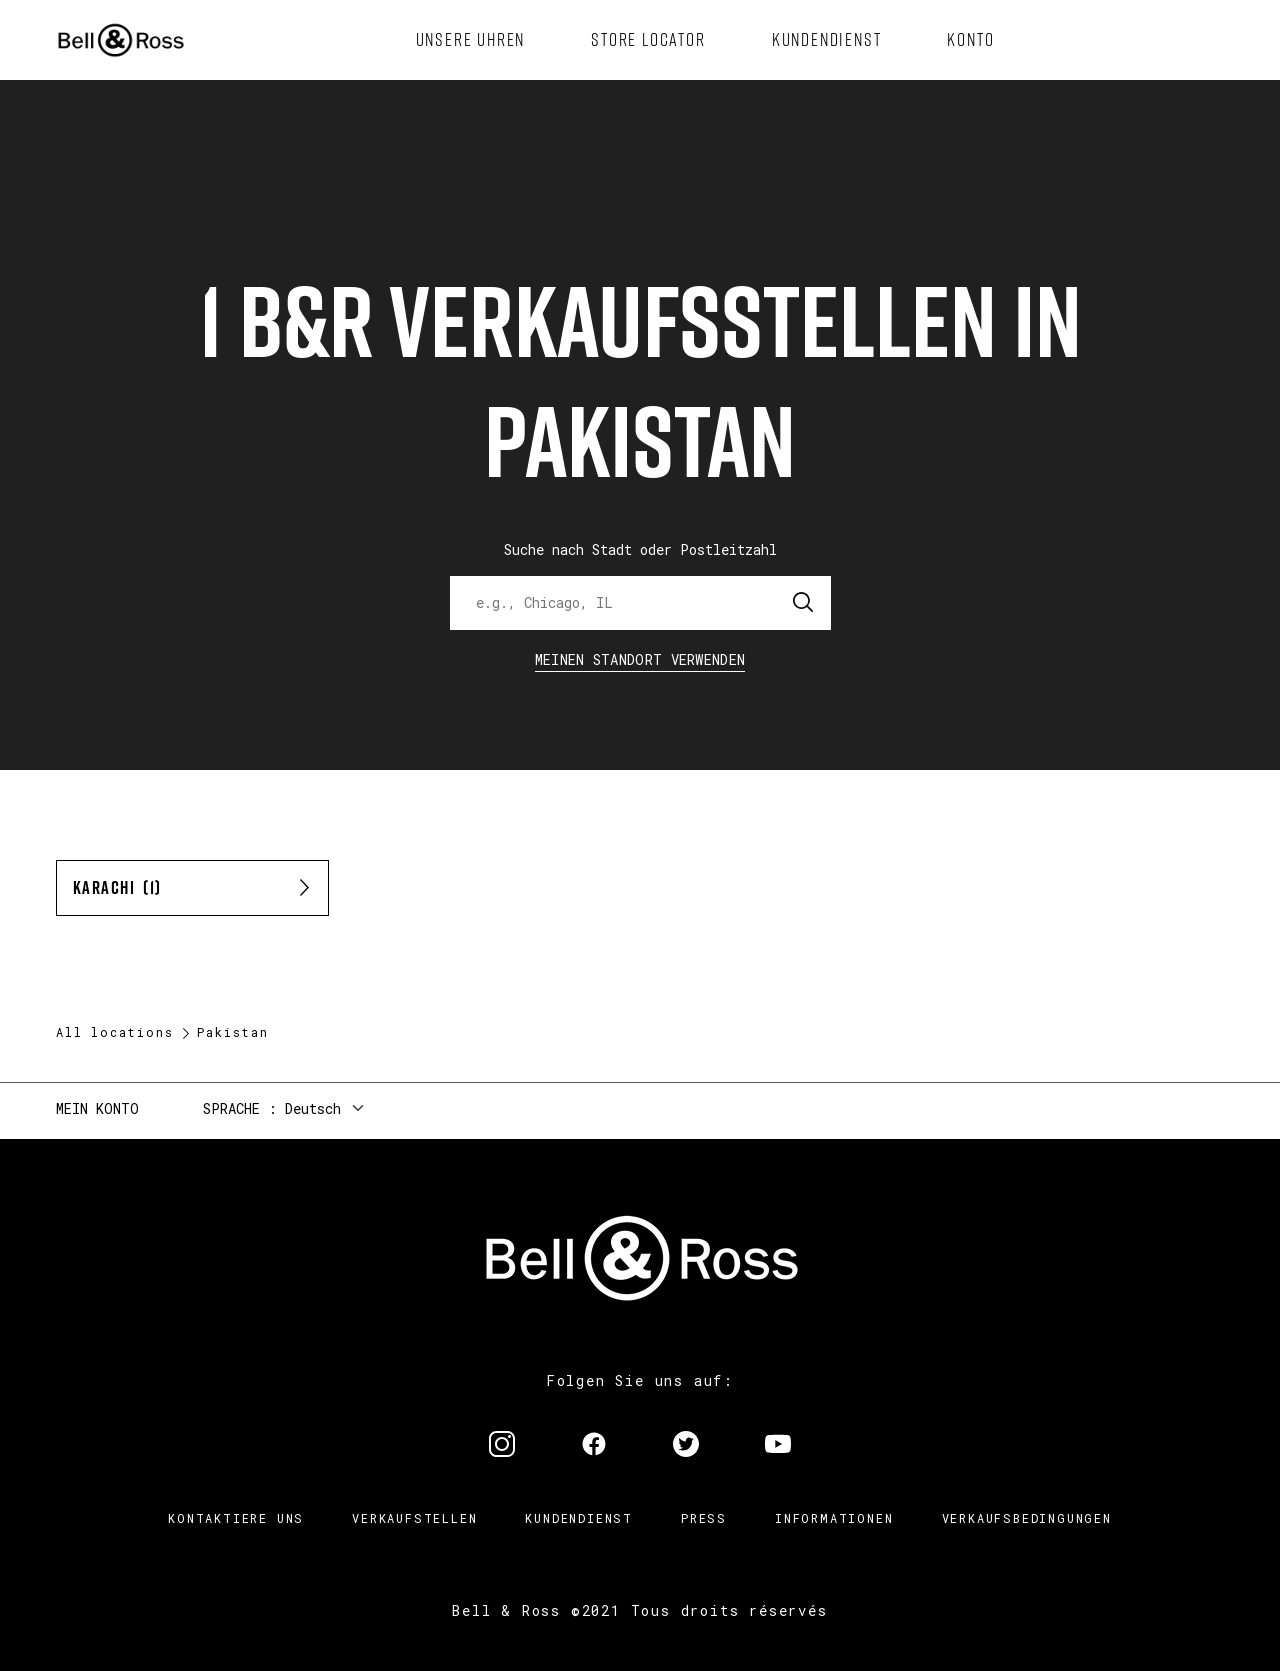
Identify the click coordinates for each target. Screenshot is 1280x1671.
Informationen (834, 1518)
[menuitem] (471, 40)
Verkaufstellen (414, 1518)
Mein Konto (97, 1108)
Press (704, 1518)
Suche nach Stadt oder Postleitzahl (640, 549)
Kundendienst (579, 1518)
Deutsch (313, 1108)
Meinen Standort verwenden (640, 659)
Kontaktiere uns (236, 1518)
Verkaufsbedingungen (1027, 1518)
